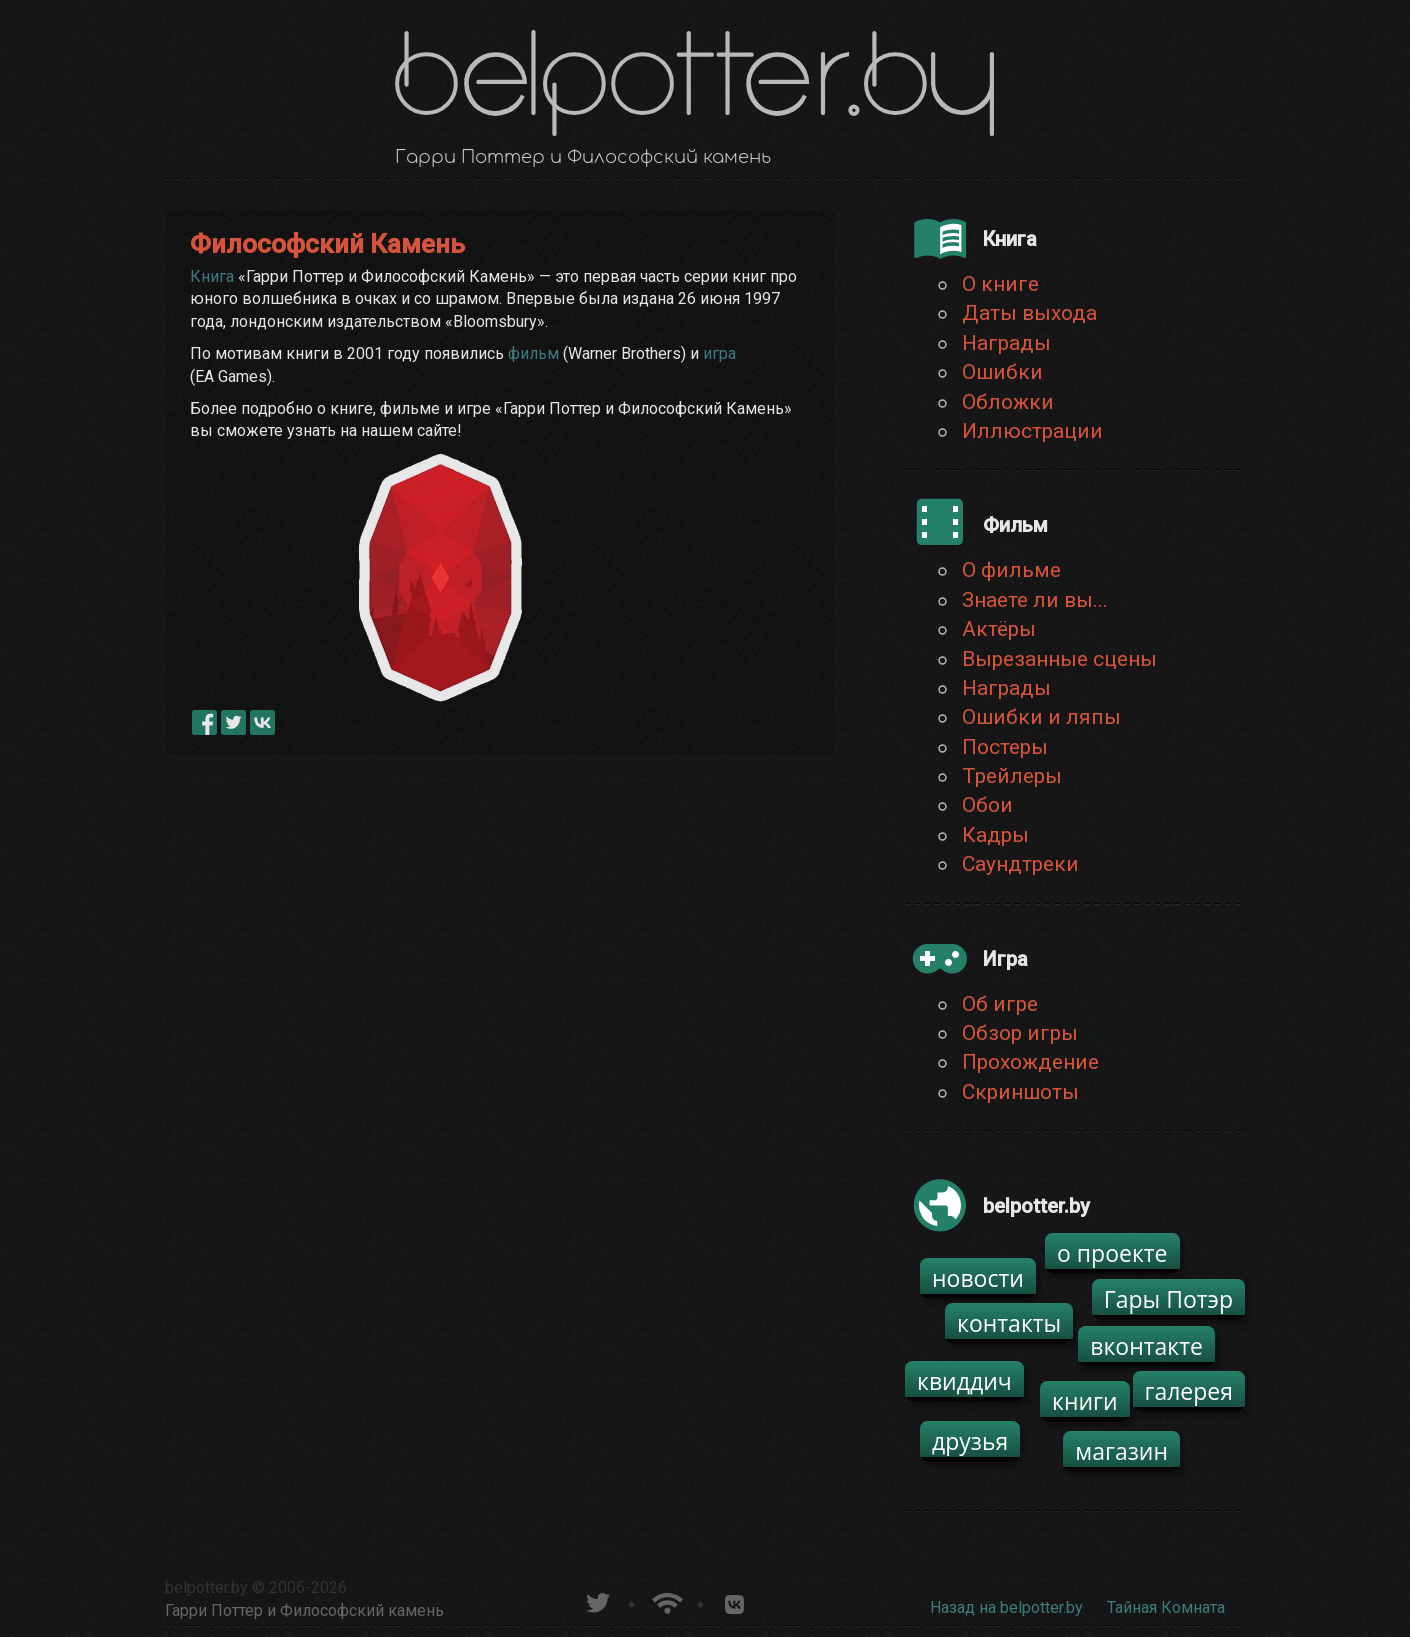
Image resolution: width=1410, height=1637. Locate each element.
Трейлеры (1012, 776)
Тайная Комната (1166, 1607)
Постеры (1005, 747)
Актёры (999, 629)
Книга (212, 276)
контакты (1009, 1323)
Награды (1006, 343)
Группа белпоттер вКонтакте (734, 1600)
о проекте (1112, 1253)
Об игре (1000, 1004)
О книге (1000, 284)
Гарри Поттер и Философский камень (304, 1610)
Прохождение (1030, 1062)
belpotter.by (206, 1587)
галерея (1189, 1391)
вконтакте (1146, 1346)
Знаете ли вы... (1035, 600)
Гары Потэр (1168, 1299)
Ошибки (1002, 372)
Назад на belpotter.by (1006, 1607)
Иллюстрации (1032, 431)
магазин (1121, 1451)
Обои (987, 805)
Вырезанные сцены (1059, 659)
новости (978, 1278)
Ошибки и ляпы (1041, 717)
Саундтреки (1020, 864)
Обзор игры (1020, 1033)
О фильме (1011, 570)
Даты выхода (1029, 313)
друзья (970, 1441)
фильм (533, 353)
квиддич (964, 1381)
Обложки (1008, 402)
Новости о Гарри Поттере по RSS (665, 1600)
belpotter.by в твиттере (596, 1600)
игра (719, 353)
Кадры (995, 835)
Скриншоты (1020, 1092)
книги (1085, 1401)
